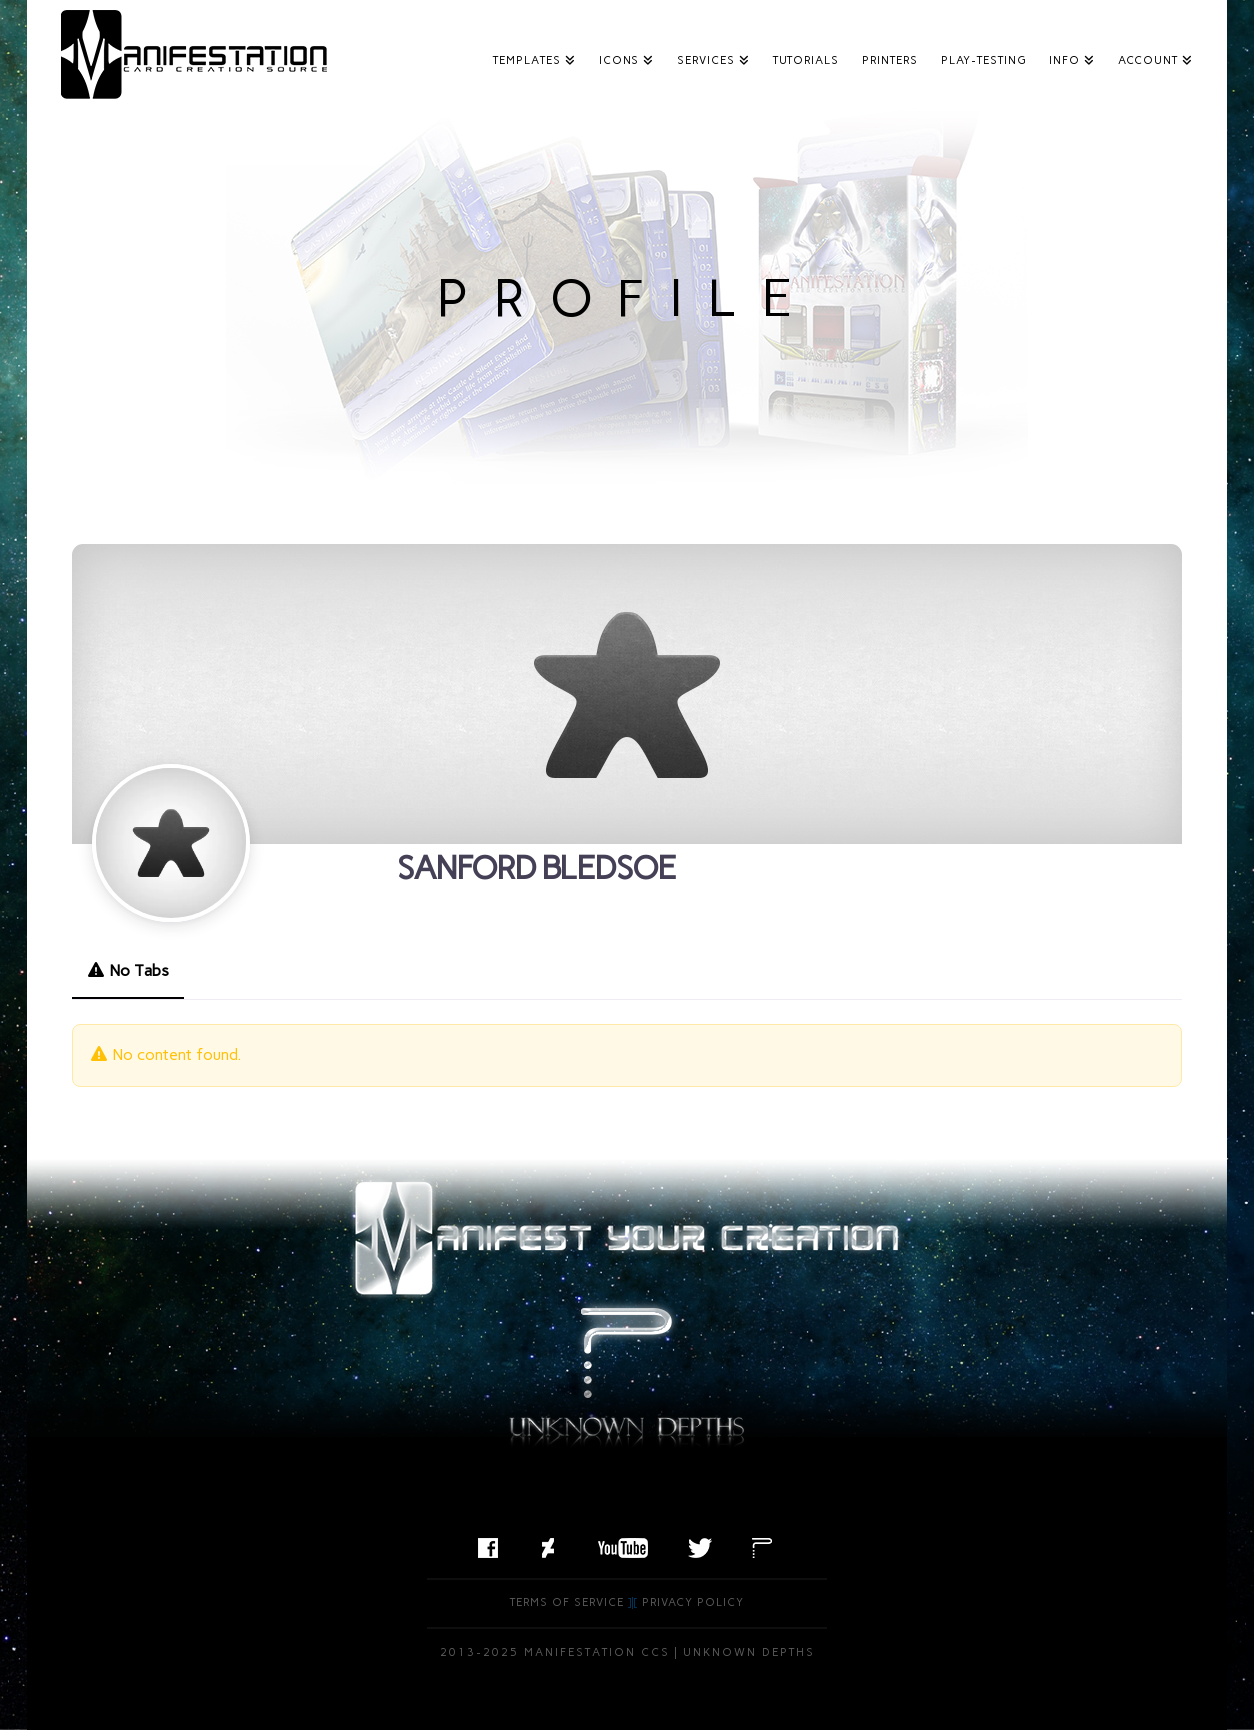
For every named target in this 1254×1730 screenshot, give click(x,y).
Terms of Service (567, 1602)
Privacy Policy (693, 1602)
